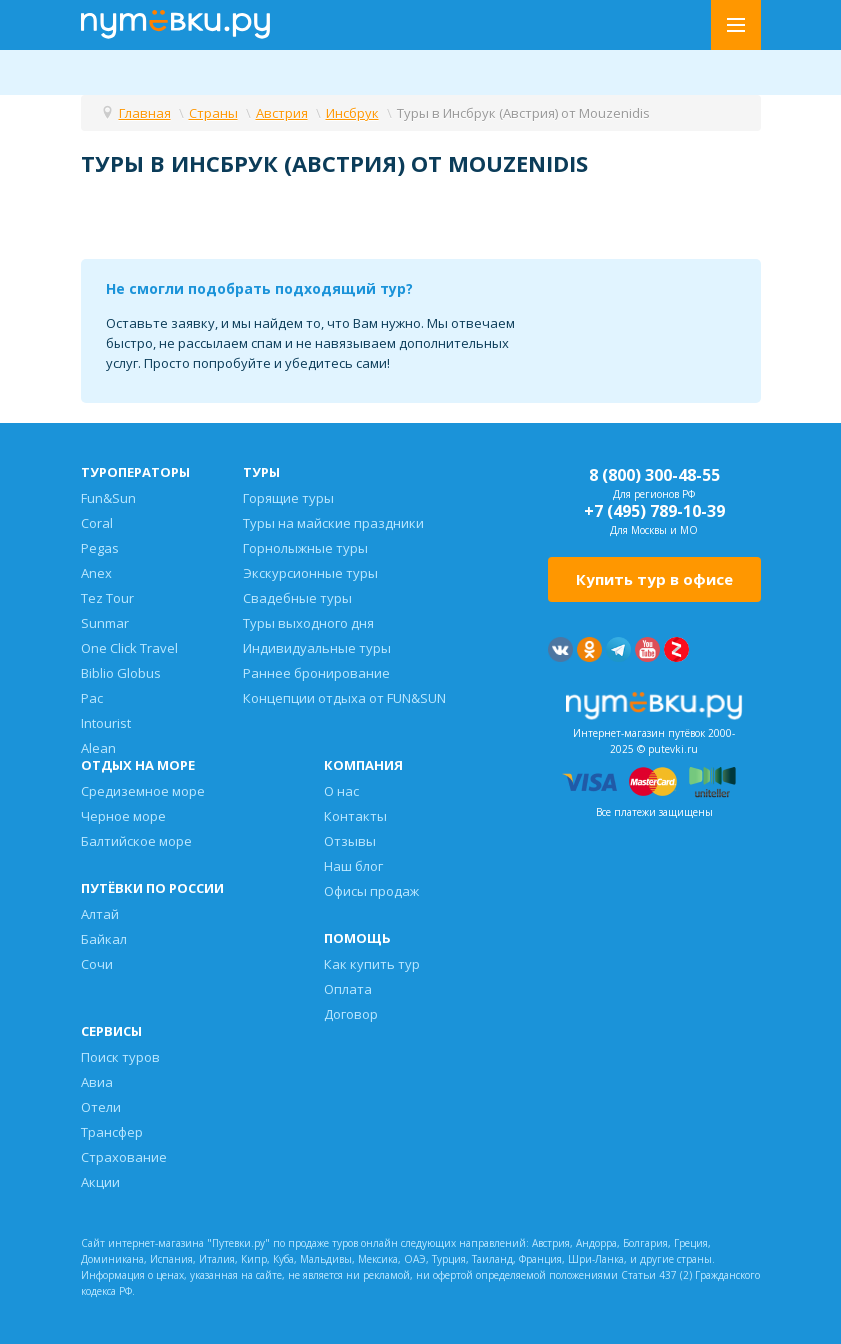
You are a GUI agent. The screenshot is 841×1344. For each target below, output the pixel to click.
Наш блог (353, 866)
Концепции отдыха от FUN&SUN (344, 698)
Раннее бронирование (316, 673)
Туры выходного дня (308, 623)
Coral (97, 523)
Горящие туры (288, 498)
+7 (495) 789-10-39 (654, 511)
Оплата (348, 989)
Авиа (97, 1082)
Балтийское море (136, 841)
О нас (341, 791)
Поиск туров (120, 1057)
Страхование (124, 1157)
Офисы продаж (371, 891)
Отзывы (350, 841)
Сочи (97, 964)
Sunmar (105, 623)
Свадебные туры (297, 598)
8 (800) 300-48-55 (654, 475)
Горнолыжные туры (305, 548)
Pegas (100, 548)
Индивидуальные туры (317, 648)
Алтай (100, 914)
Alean (98, 748)
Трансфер (112, 1132)
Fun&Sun (108, 498)
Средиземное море (143, 791)
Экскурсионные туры (310, 573)
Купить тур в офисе (654, 579)
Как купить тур (372, 964)
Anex (96, 573)
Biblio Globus (121, 673)
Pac (92, 698)
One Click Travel (129, 648)
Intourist (106, 723)
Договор (351, 1014)
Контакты (355, 816)
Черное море (123, 816)
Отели (101, 1107)
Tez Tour (107, 598)
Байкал (104, 939)
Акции (100, 1182)
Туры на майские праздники (333, 523)
